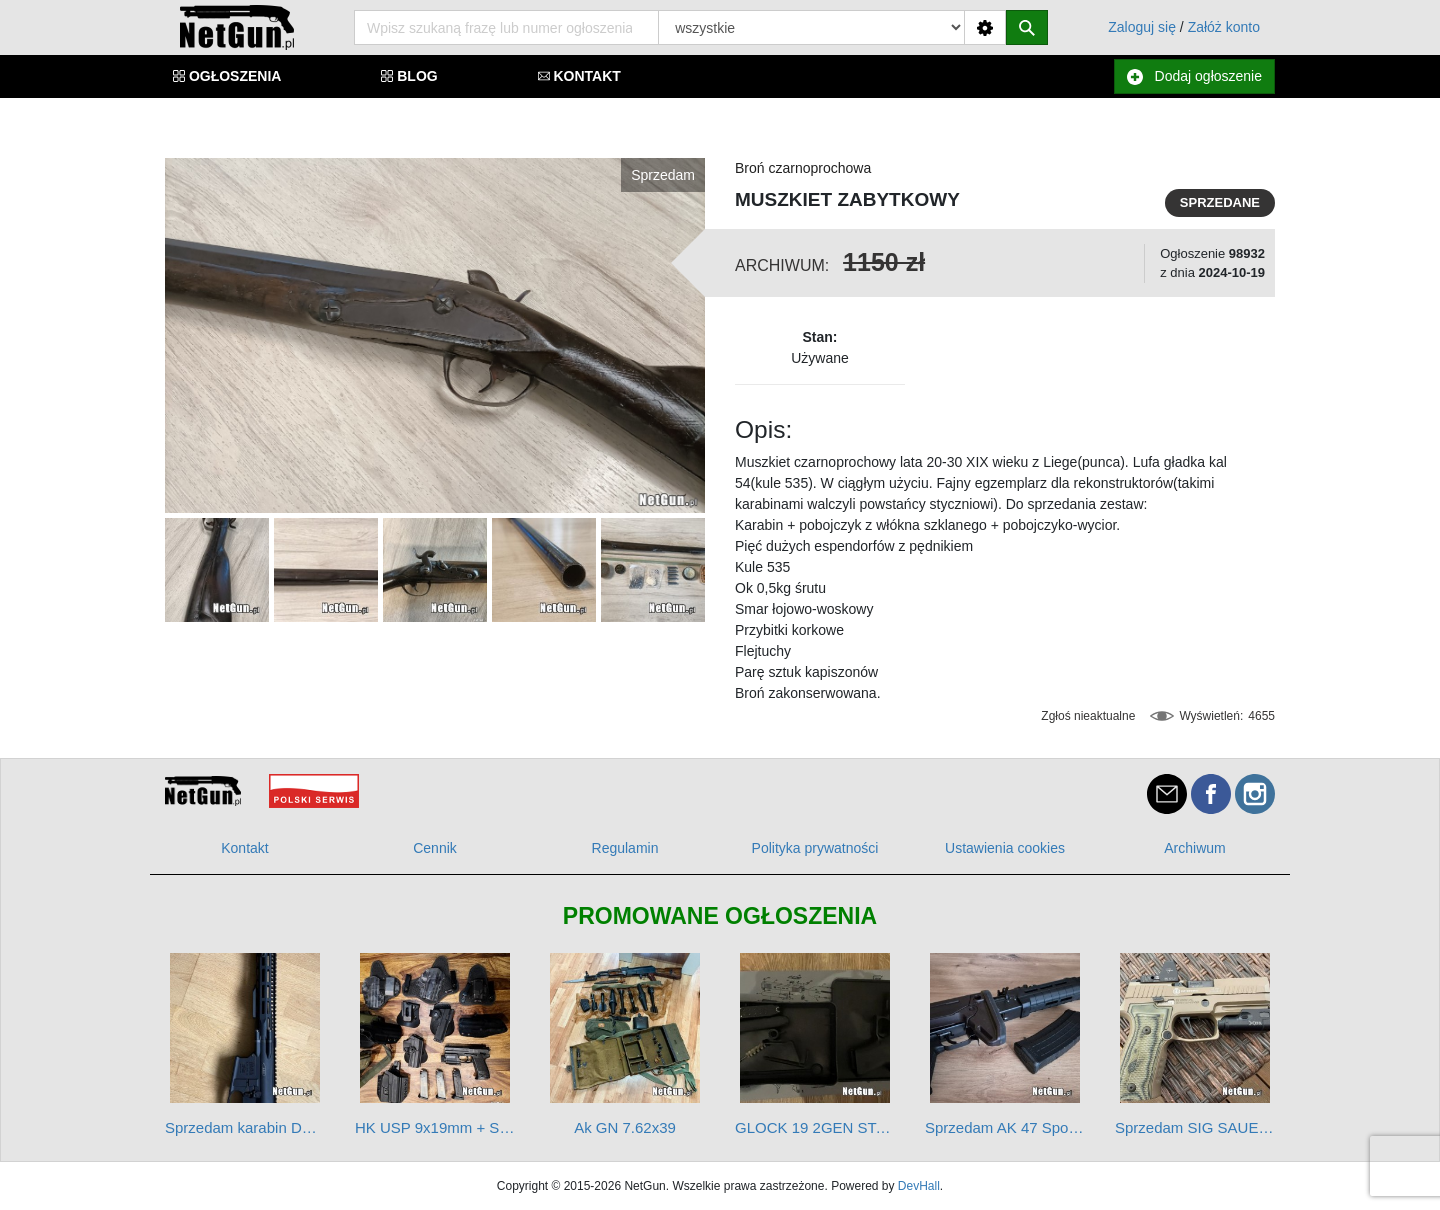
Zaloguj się (1142, 27)
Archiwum (1194, 848)
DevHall (919, 1186)
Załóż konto (1224, 27)
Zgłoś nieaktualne (1088, 716)
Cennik (435, 848)
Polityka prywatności (815, 848)
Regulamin (625, 848)
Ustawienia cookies (1005, 848)
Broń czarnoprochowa (803, 168)
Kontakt (244, 848)
